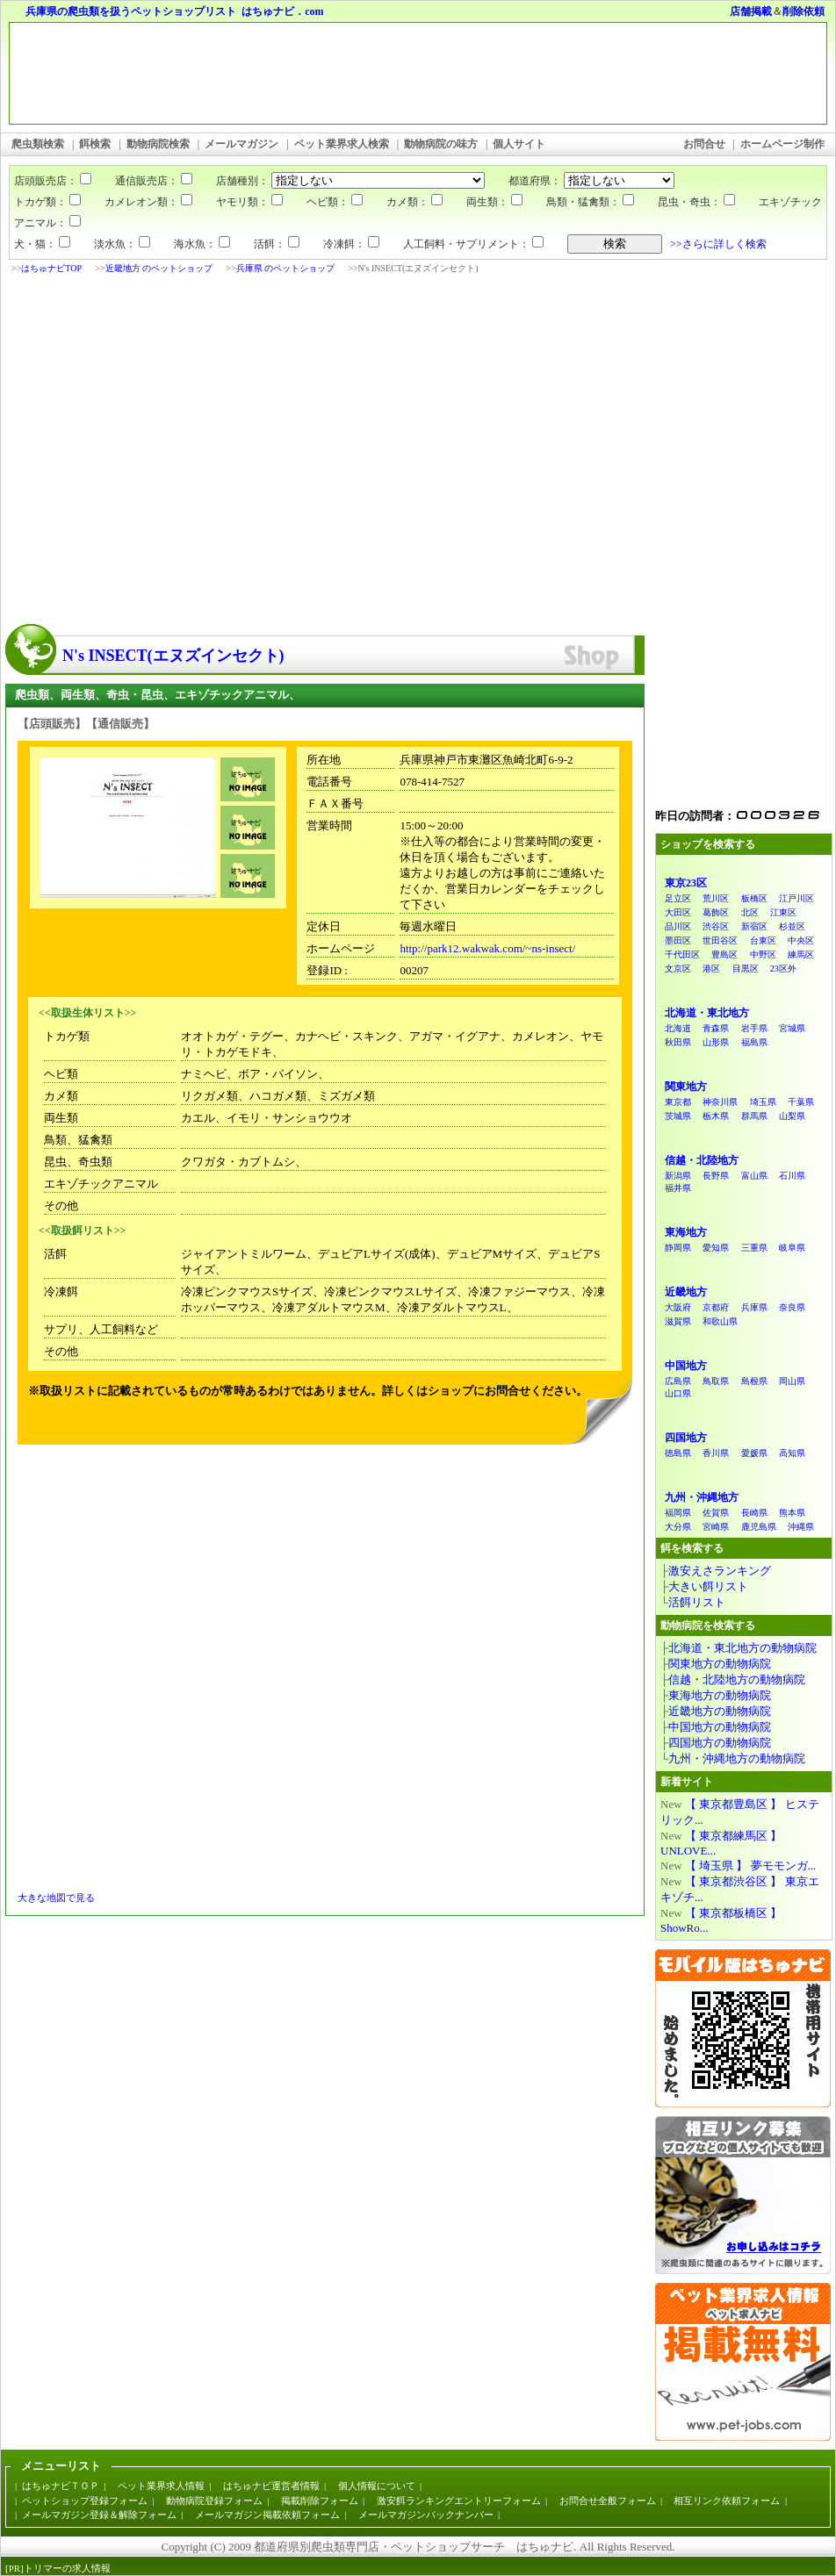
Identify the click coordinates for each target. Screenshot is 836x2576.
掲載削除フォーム (319, 2500)
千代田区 (682, 954)
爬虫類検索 (37, 144)
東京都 (678, 1102)
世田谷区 (720, 940)
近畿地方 (686, 1292)
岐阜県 (792, 1247)
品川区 (678, 926)
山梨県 (792, 1116)
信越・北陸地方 (702, 1160)
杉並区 (792, 926)
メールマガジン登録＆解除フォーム (99, 2514)
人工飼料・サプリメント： (473, 244)
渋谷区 (716, 926)
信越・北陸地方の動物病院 (736, 1679)
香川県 (716, 1453)
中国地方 (686, 1366)
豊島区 (724, 954)
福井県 (678, 1188)
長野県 (716, 1175)
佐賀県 (716, 1513)
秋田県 (678, 1042)
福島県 (754, 1042)
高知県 (792, 1453)
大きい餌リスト (708, 1586)
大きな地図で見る (56, 1897)
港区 (711, 968)
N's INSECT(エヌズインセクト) (173, 655)
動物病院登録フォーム (214, 2500)
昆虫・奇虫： (696, 202)
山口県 (678, 1393)
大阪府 (678, 1307)
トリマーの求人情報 (67, 2568)
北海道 (678, 1028)
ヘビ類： (334, 202)
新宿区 (754, 926)
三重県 (754, 1247)
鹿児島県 (758, 1527)
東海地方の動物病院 (719, 1695)
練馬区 (801, 954)
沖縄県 (801, 1527)
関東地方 (686, 1086)
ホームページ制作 (782, 144)
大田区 (678, 912)
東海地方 (686, 1232)
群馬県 (754, 1116)
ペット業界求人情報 (161, 2485)
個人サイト (519, 144)
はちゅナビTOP (51, 268)
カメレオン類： (148, 202)
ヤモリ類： (249, 202)
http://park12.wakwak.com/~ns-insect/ (487, 948)
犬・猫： (42, 244)
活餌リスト (696, 1602)
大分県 (678, 1527)
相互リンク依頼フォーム (727, 2500)
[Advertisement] (164, 450)
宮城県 (792, 1028)
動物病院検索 (158, 144)
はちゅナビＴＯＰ (60, 2485)
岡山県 (792, 1381)
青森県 (716, 1028)
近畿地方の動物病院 (719, 1711)
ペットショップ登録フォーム (85, 2500)
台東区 (763, 940)
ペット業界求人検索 (341, 144)
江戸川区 (796, 898)
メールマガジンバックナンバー (426, 2514)
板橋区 (754, 898)
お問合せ (704, 144)
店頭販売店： (52, 181)
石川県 (792, 1175)
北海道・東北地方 (707, 1013)
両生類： (494, 202)
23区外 (783, 968)
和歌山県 (720, 1321)
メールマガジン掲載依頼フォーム (267, 2514)
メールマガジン (241, 144)
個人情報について (376, 2485)
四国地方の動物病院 (719, 1742)
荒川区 (716, 898)
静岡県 (678, 1247)
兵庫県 (754, 1307)
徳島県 (678, 1453)
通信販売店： (143, 181)
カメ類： (414, 202)
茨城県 (678, 1116)
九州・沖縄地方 (702, 1497)
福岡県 (678, 1513)
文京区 (678, 968)
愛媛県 (754, 1453)
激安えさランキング (719, 1570)
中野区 (763, 954)
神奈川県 (720, 1102)
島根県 (754, 1381)
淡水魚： (122, 244)
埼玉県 (763, 1102)
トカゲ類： (47, 202)
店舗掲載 (751, 11)
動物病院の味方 (441, 144)
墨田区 (678, 940)
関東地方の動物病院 (719, 1663)
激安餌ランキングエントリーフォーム (459, 2500)
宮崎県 (716, 1527)
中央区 (801, 940)
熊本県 (792, 1513)
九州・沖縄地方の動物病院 (736, 1758)
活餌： (276, 244)
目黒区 (745, 968)
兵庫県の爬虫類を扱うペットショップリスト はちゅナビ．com (174, 11)
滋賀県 (678, 1321)
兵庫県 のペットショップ (285, 268)
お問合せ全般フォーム (607, 2500)
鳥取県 (716, 1381)
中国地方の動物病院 (719, 1726)
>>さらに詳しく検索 (718, 244)
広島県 (678, 1381)
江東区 (783, 912)
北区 (750, 912)
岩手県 (754, 1028)
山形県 (716, 1042)
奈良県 (792, 1307)
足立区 (678, 898)
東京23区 (686, 883)
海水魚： (202, 244)
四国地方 (686, 1438)
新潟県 (678, 1175)
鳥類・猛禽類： (590, 202)
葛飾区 (716, 912)
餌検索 (95, 144)
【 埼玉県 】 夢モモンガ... (751, 1865)
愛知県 (716, 1247)
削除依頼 (803, 11)
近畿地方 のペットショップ (159, 268)
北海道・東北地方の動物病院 (742, 1647)
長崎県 (754, 1513)
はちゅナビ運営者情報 (271, 2485)
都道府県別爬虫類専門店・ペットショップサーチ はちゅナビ (413, 2546)
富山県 (754, 1175)
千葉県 (801, 1102)
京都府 (716, 1307)
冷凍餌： (351, 244)
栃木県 (716, 1116)
